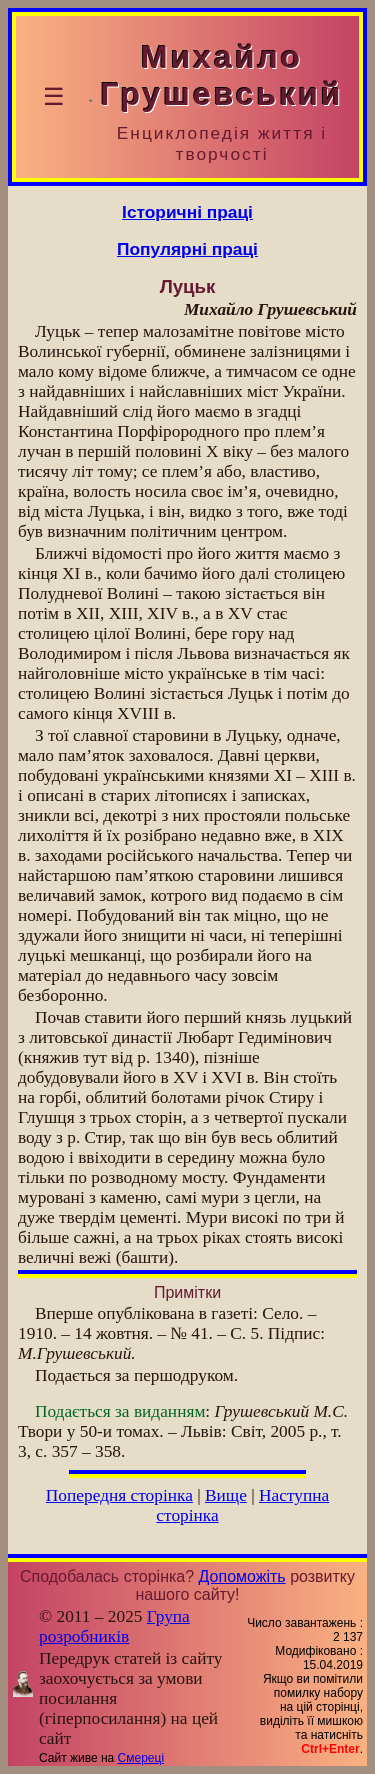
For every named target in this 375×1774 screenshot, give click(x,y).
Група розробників (114, 1626)
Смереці (141, 1758)
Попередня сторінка (119, 1495)
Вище (226, 1495)
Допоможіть (242, 1576)
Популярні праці (187, 249)
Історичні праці (187, 212)
